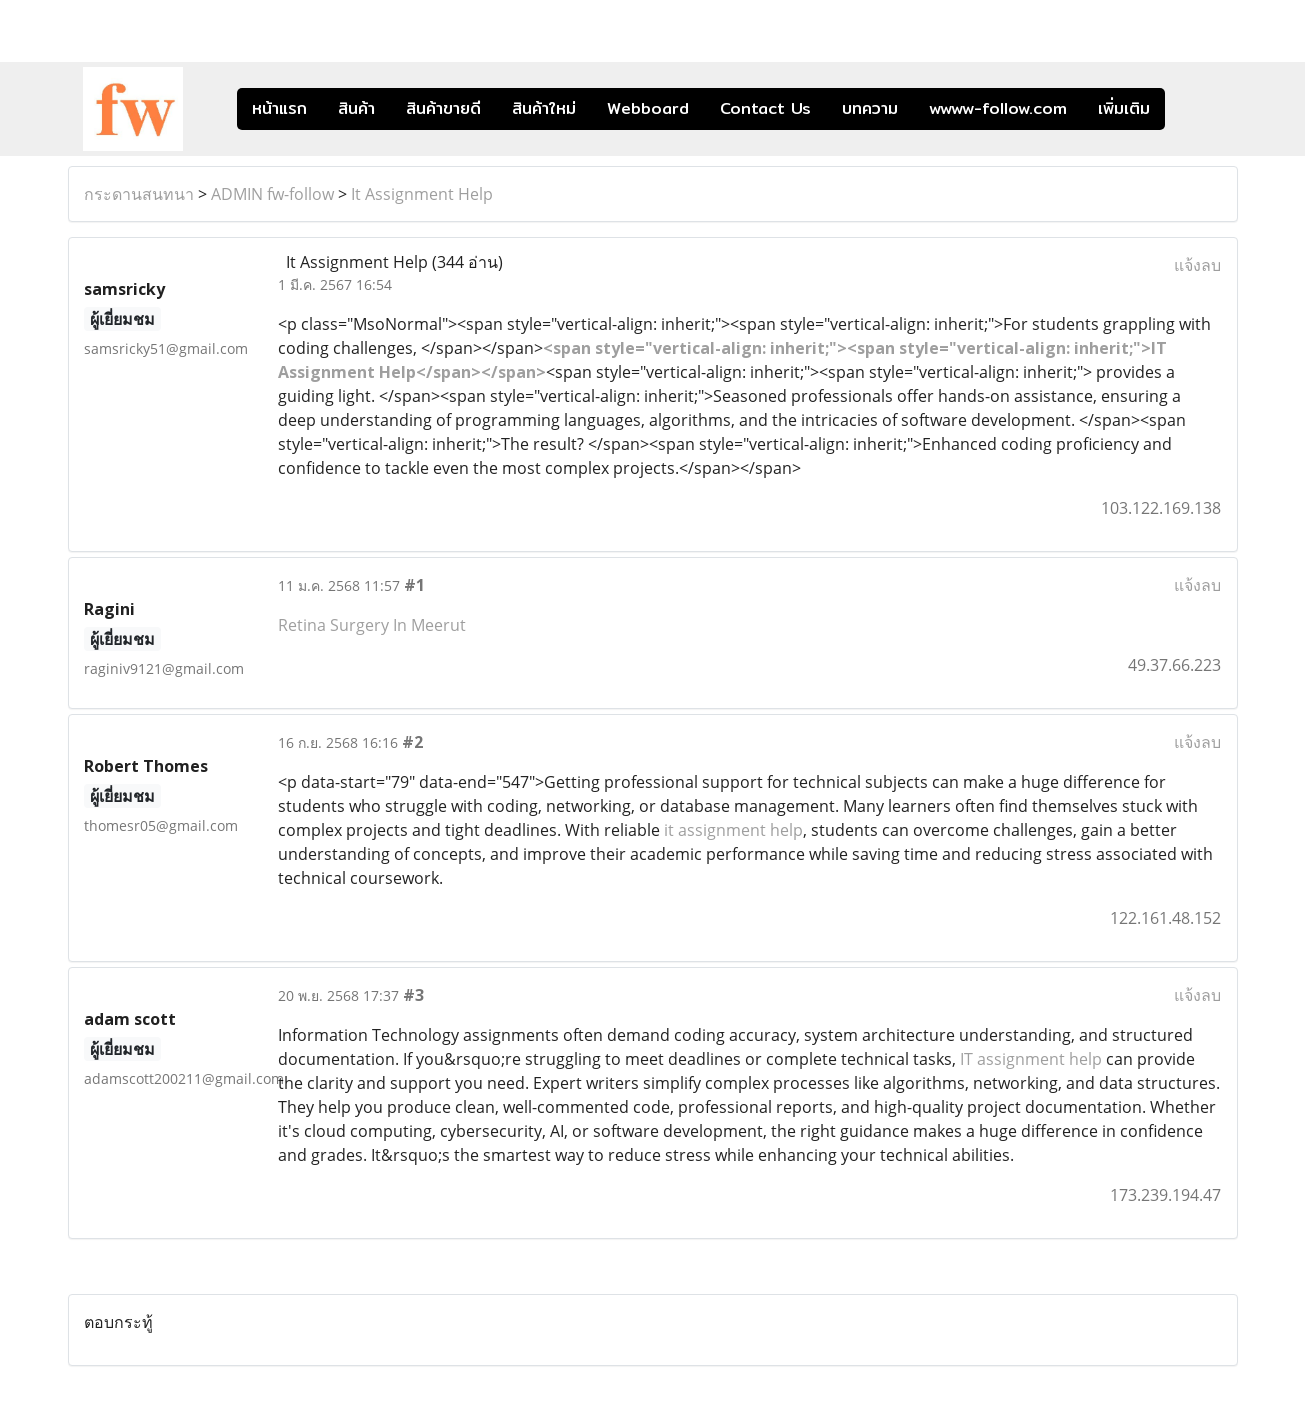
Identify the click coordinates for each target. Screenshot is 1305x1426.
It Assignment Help (422, 194)
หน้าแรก (279, 108)
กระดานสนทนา (139, 194)
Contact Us (765, 108)
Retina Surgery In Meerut (372, 625)
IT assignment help (1031, 1059)
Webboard (648, 108)
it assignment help (733, 830)
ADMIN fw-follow (272, 194)
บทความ (870, 108)
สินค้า (356, 108)
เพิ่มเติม (1124, 108)
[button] (1195, 109)
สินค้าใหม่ (544, 108)
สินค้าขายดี (443, 108)
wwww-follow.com (998, 108)
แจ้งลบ (1197, 265)
